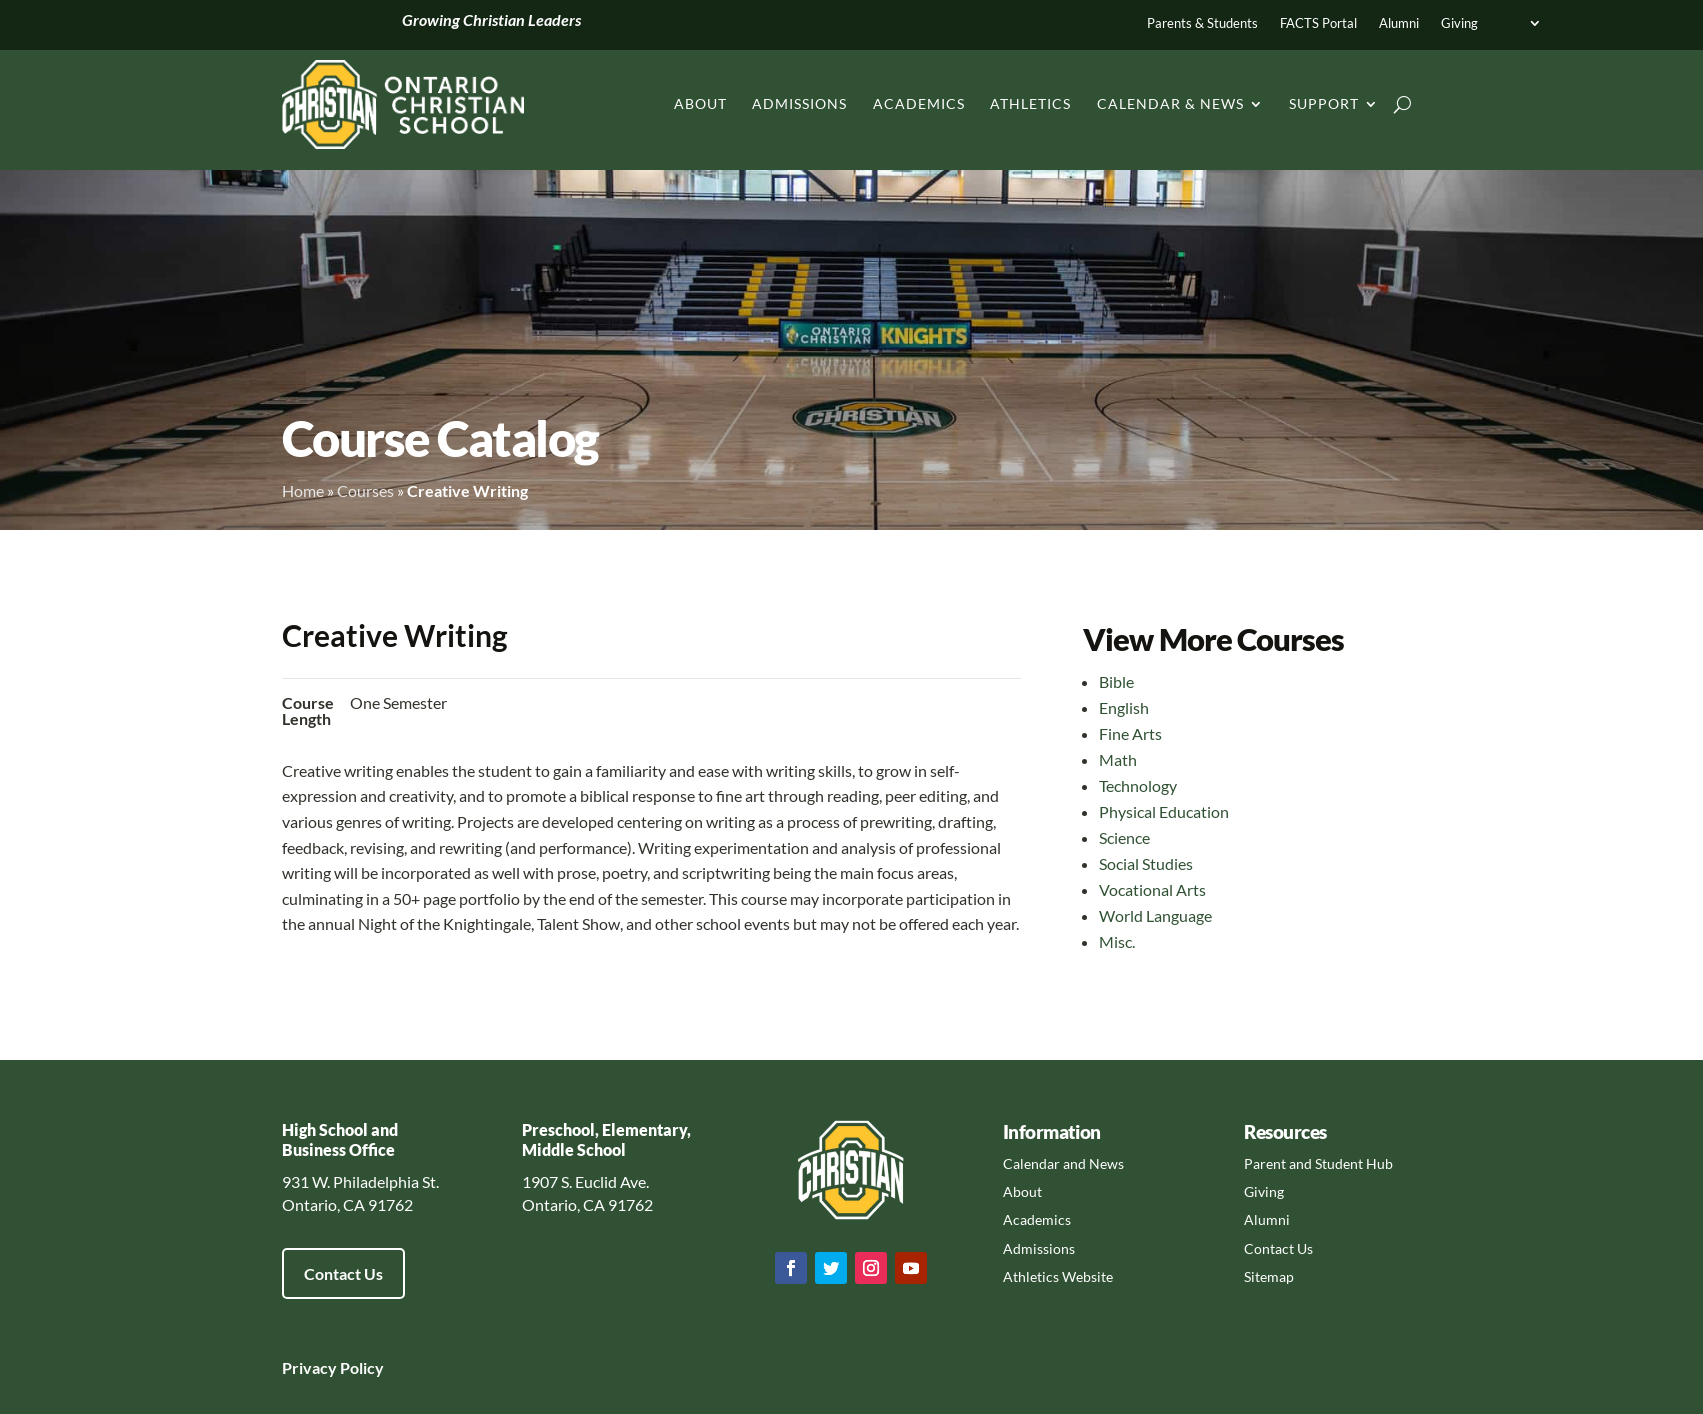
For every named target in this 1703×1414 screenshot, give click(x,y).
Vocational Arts (1152, 889)
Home (303, 490)
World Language (1155, 915)
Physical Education (1164, 811)
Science (1124, 837)
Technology (1138, 785)
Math (1118, 759)
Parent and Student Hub (1318, 1163)
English (1124, 707)
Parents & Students (1202, 23)
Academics (919, 103)
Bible (1116, 681)
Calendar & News (1170, 103)
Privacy (309, 1367)
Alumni (1399, 23)
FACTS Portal (1318, 23)
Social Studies (1146, 863)
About (700, 103)
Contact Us (343, 1273)
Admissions (799, 103)
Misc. (1117, 941)
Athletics (1030, 103)
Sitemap (1269, 1276)
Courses (365, 490)
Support (1324, 103)
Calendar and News (1063, 1163)
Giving (1459, 23)
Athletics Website (1058, 1276)
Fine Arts (1130, 733)
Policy (360, 1367)
